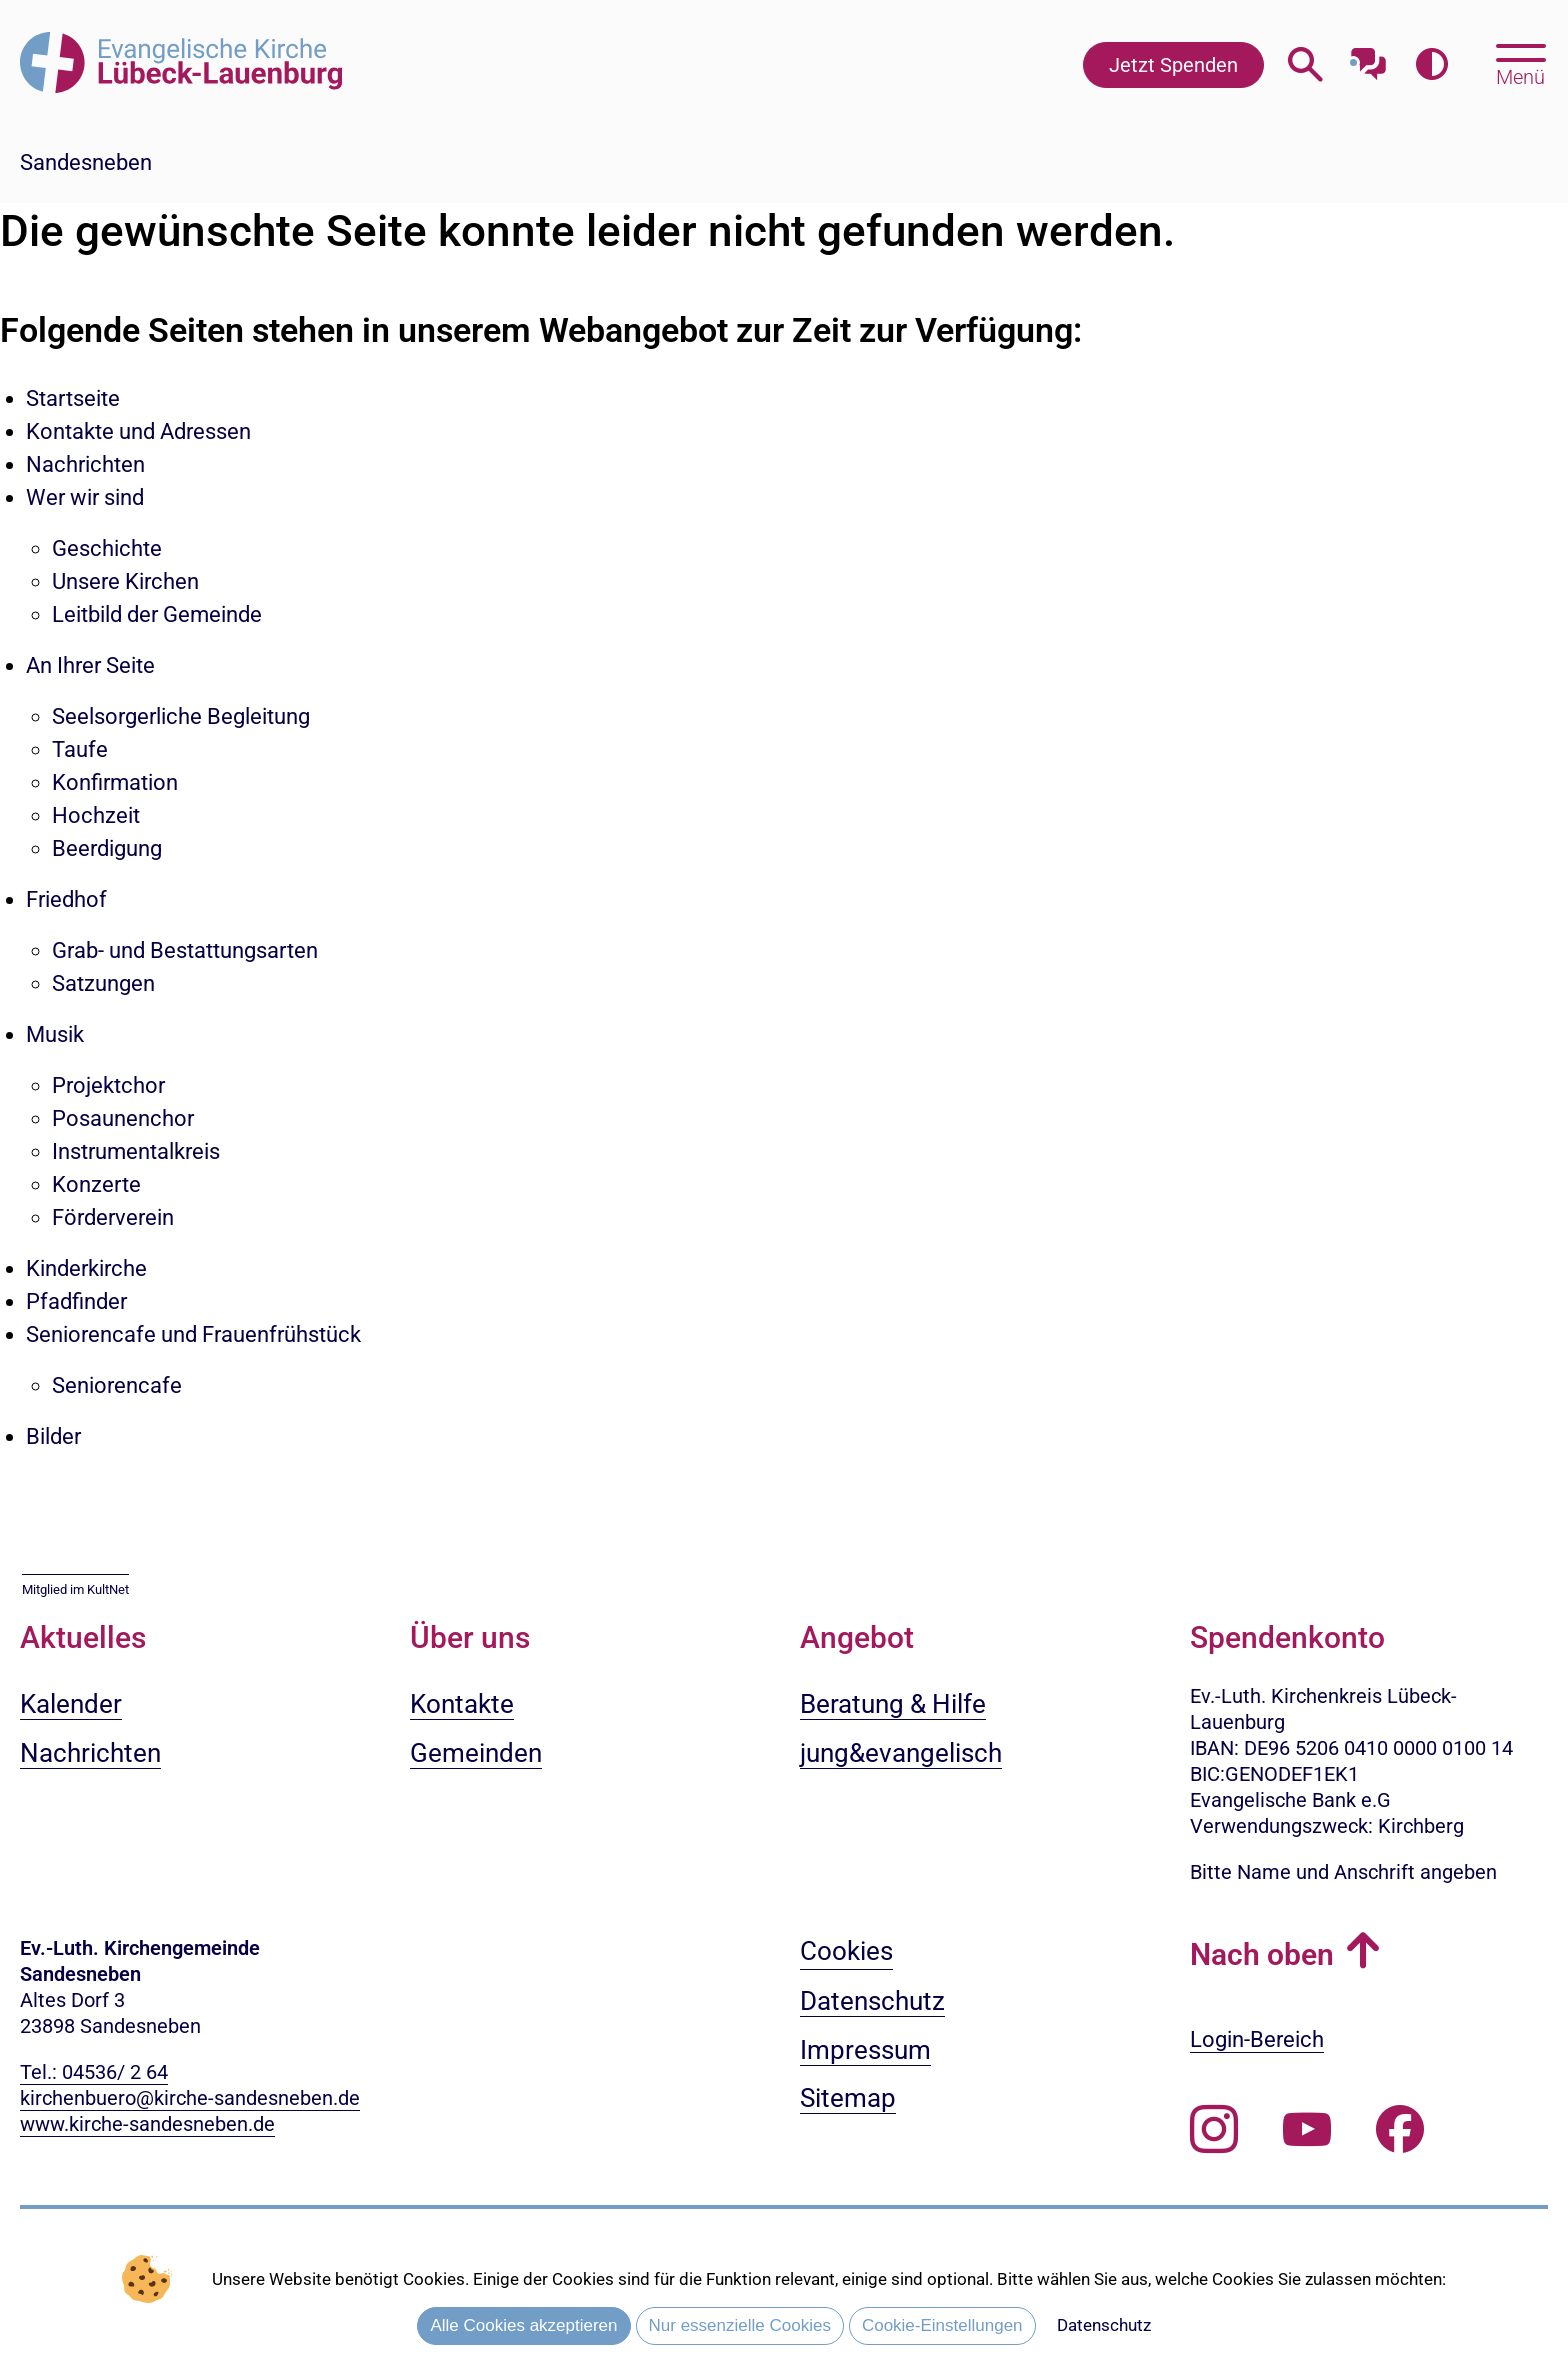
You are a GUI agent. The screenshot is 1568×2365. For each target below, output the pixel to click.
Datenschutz (1104, 2325)
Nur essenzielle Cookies (740, 2325)
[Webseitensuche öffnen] (1305, 64)
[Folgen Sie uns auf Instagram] (1214, 2130)
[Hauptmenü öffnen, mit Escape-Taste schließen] (1520, 63)
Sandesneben (86, 162)
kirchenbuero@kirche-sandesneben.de (190, 2098)
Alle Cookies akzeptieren (523, 2325)
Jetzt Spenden (1173, 65)
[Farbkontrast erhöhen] (1431, 64)
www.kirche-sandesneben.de (147, 2124)
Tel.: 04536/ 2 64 (94, 2072)
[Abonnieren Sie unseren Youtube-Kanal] (1307, 2130)
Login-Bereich (1257, 2039)
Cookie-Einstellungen (942, 2325)
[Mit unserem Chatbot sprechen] (1368, 57)
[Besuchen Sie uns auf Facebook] (1400, 2130)
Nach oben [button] (1262, 1954)
